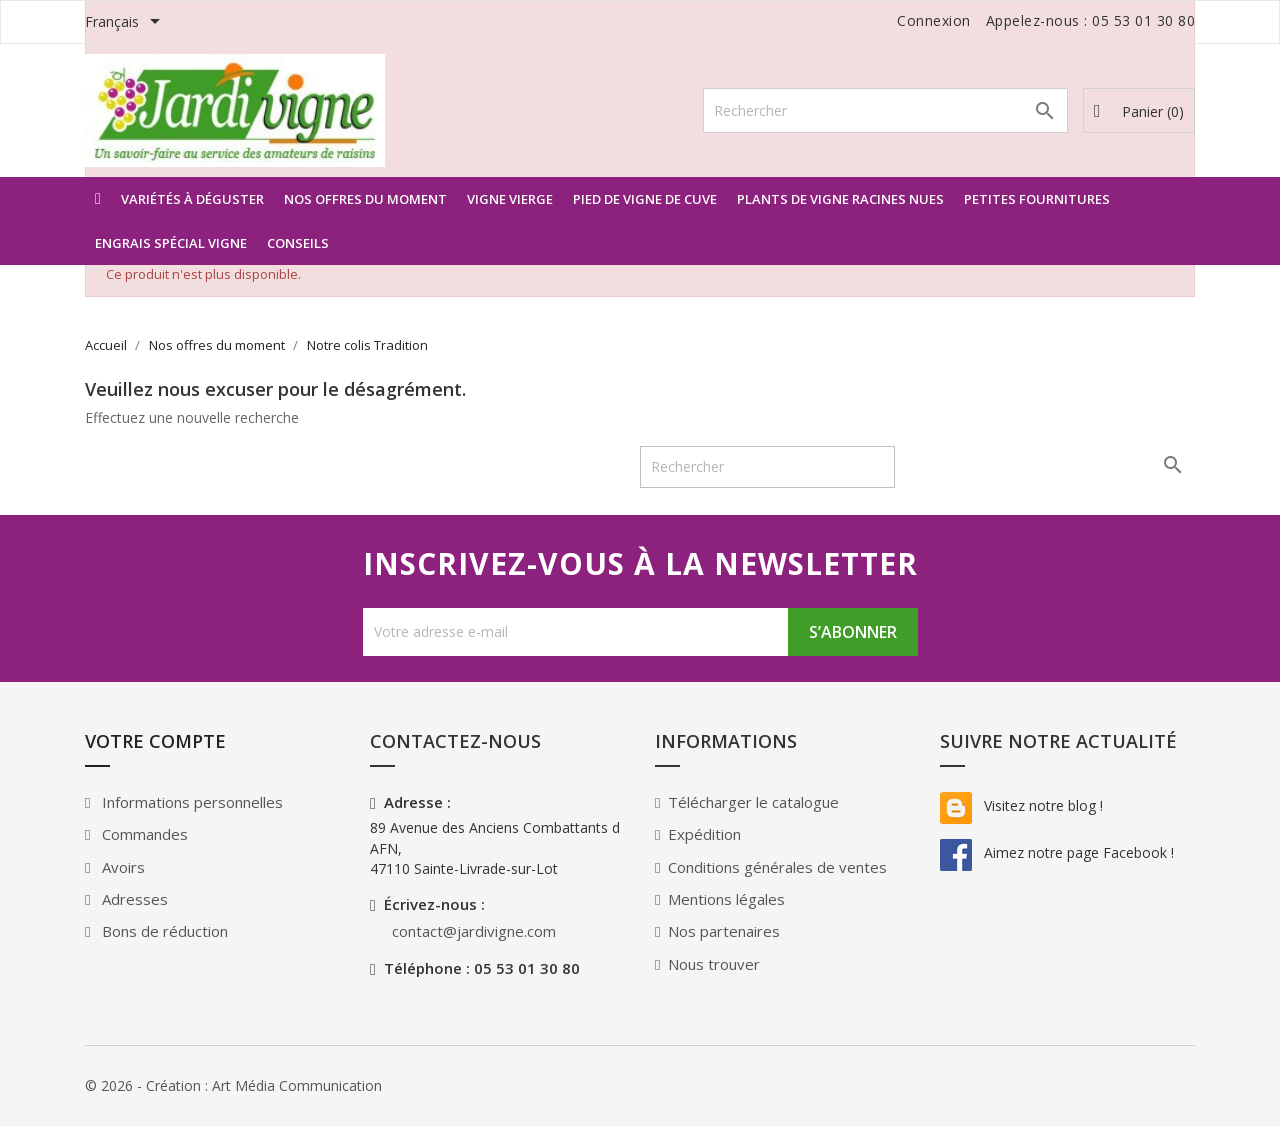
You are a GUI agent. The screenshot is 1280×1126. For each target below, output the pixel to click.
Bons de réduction (163, 931)
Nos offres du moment (365, 199)
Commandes (143, 834)
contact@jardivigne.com (474, 931)
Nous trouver (714, 964)
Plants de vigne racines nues (840, 199)
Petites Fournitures (1037, 199)
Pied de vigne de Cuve (645, 199)
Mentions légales (726, 899)
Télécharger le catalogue (753, 802)
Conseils (298, 243)
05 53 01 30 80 (1143, 20)
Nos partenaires (724, 931)
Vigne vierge (510, 199)
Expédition (704, 834)
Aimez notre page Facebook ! (1057, 852)
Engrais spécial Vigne (171, 243)
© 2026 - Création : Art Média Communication (233, 1085)
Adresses (133, 899)
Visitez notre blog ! (1021, 805)
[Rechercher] (885, 110)
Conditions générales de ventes (777, 867)
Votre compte (155, 741)
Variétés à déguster (192, 199)
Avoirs (121, 867)
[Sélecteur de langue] (126, 23)
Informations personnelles (190, 802)
